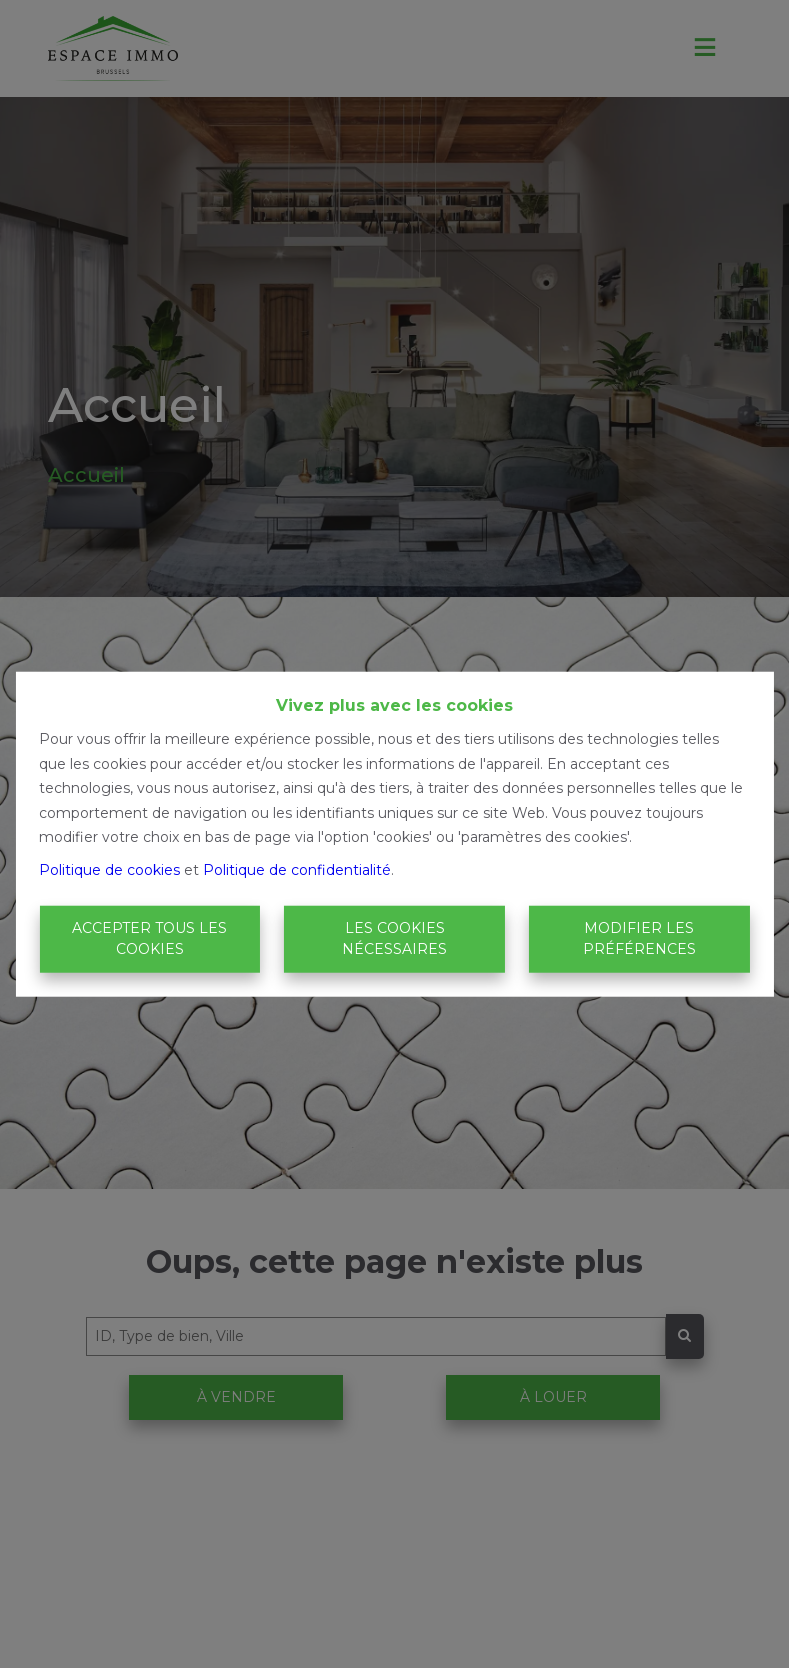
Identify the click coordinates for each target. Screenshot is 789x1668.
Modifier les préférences (639, 938)
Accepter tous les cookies (149, 938)
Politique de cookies (109, 869)
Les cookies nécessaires (394, 938)
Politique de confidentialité (297, 869)
